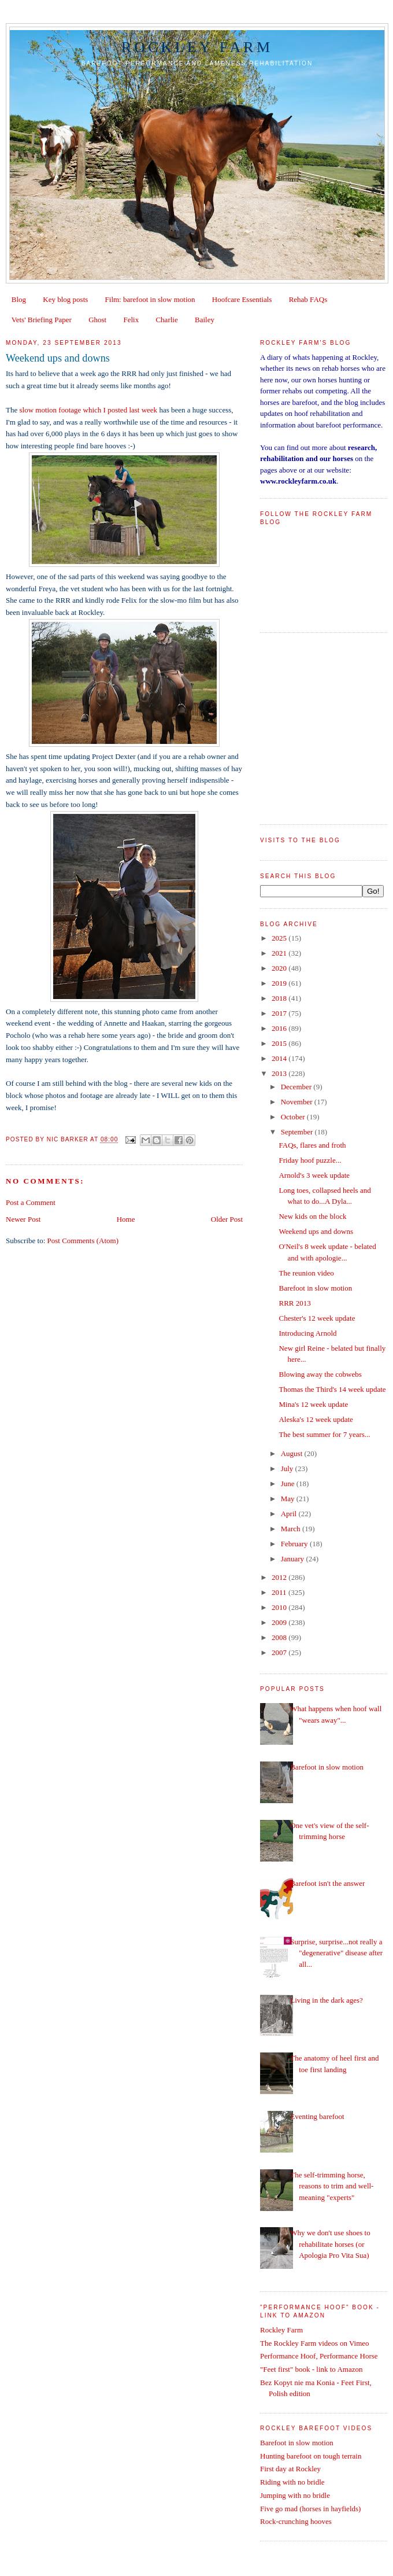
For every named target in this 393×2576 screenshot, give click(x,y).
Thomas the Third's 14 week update (332, 1389)
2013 (280, 1073)
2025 (280, 938)
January (293, 1558)
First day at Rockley (290, 2468)
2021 (280, 953)
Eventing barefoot (317, 2116)
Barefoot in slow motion (315, 1288)
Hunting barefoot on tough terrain (310, 2456)
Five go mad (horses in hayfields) (310, 2508)
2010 (280, 1607)
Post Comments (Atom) (83, 1240)
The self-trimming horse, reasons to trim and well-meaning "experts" (331, 2186)
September (298, 1131)
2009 (280, 1622)
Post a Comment (30, 1202)
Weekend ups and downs (316, 1231)
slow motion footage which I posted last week (88, 410)
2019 (280, 983)
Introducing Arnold (307, 1333)
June (288, 1483)
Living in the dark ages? (326, 2000)
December (297, 1086)
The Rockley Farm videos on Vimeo (314, 2343)
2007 (280, 1652)
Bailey (204, 319)
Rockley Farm (197, 47)
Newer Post (23, 1219)
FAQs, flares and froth (312, 1145)
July (288, 1468)
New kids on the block (312, 1216)
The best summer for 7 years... (324, 1434)
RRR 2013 (294, 1303)
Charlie (166, 319)
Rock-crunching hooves (296, 2521)
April (290, 1513)
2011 (280, 1592)
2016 (280, 1028)
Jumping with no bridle (295, 2495)
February (295, 1543)
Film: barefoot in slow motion (150, 299)
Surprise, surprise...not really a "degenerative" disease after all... (336, 1953)
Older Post (227, 1219)
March (291, 1528)
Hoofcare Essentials (242, 299)
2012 (280, 1577)
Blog (19, 299)
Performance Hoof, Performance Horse (319, 2356)
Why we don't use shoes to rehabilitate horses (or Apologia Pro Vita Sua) (330, 2244)
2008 (280, 1637)
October (294, 1116)
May (288, 1498)
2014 (280, 1058)
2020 (280, 968)
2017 (280, 1013)
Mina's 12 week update (313, 1404)
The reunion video (306, 1273)
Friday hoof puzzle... (310, 1160)
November (297, 1101)
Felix (131, 319)
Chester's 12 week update (317, 1318)
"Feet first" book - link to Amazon (311, 2369)
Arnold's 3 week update (314, 1175)
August (293, 1453)
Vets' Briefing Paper (42, 319)
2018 (280, 998)
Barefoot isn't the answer (327, 1883)
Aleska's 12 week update (316, 1419)
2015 (280, 1043)
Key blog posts (65, 299)
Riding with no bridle (292, 2482)
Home (126, 1219)
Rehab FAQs (308, 299)
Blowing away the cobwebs (320, 1374)
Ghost (97, 319)
